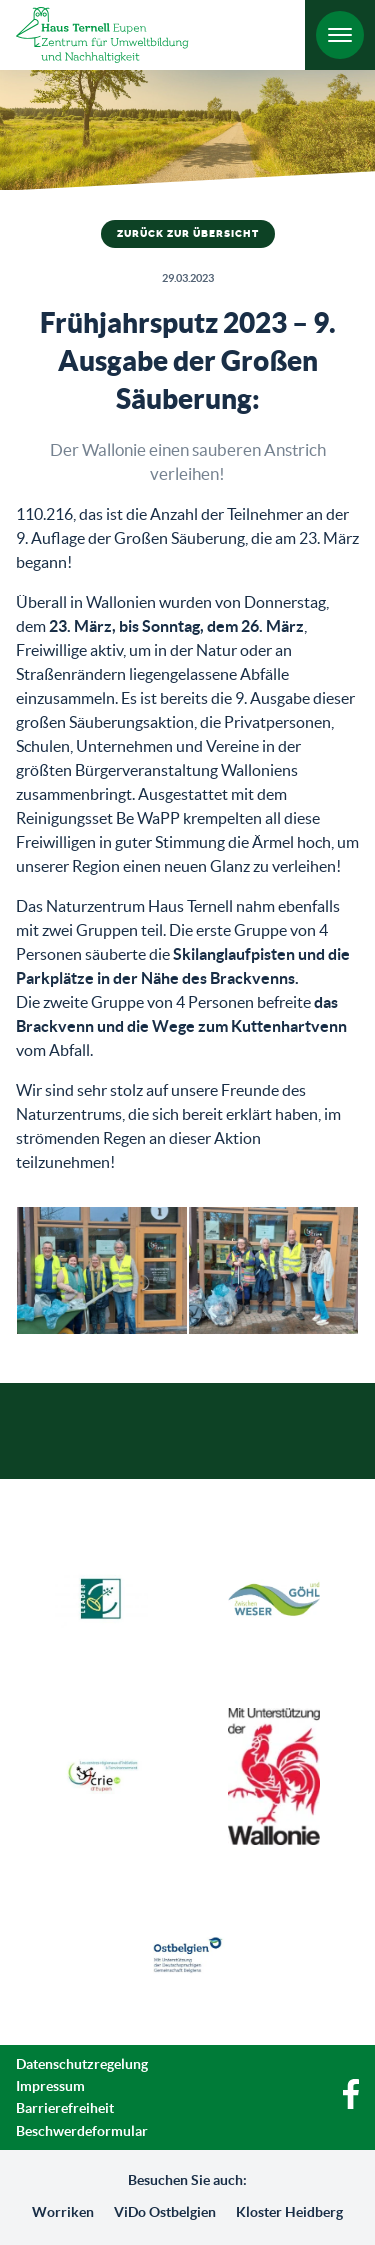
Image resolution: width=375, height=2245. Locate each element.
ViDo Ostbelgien (165, 2212)
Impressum (50, 2086)
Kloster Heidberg (289, 2212)
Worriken (63, 2212)
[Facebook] (351, 2104)
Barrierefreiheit (65, 2108)
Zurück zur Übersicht (188, 234)
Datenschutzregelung (82, 2064)
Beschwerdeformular (82, 2131)
